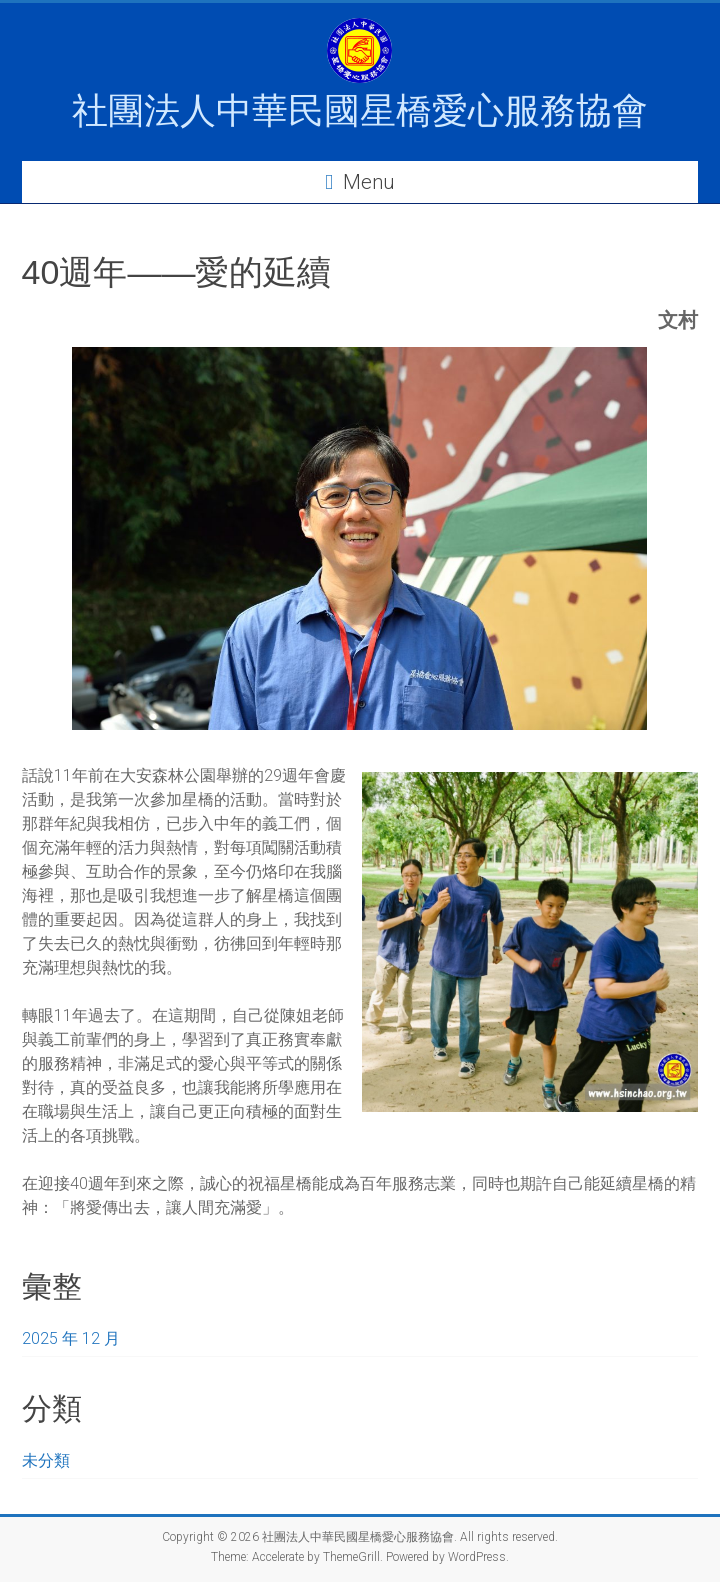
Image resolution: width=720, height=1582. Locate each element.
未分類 (46, 1460)
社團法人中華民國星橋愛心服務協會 (360, 110)
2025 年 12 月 (71, 1338)
